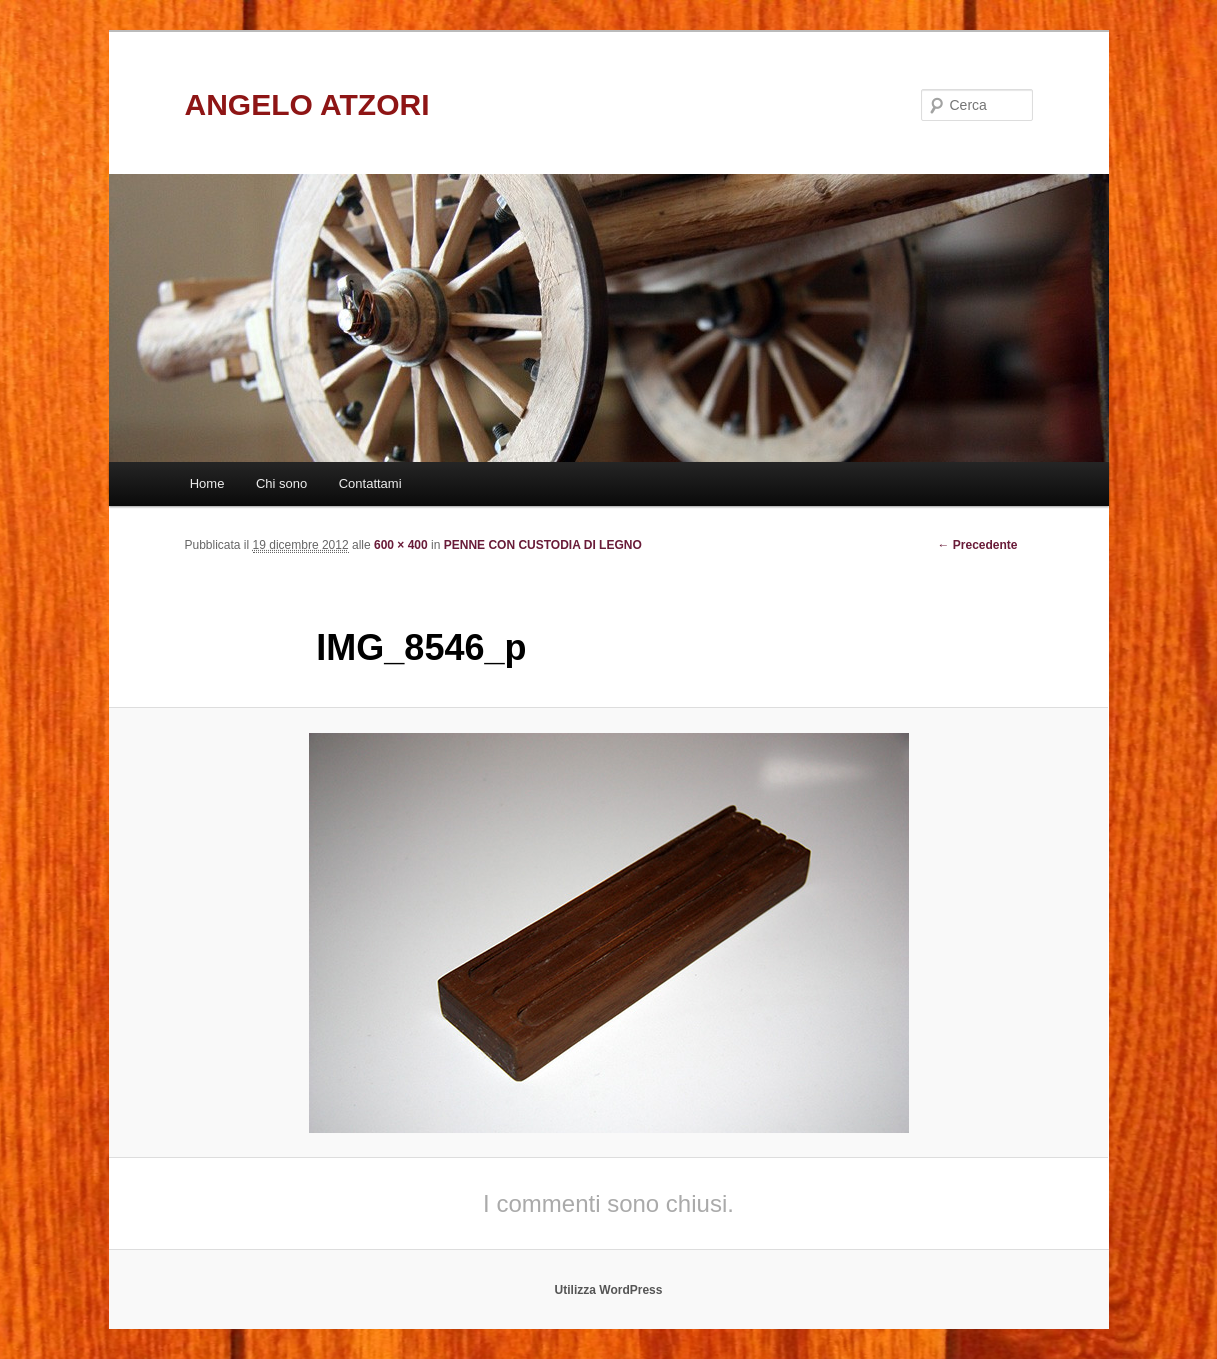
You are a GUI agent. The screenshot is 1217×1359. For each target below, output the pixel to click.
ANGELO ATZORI (307, 104)
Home (207, 483)
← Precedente (977, 545)
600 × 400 (401, 545)
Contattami (370, 483)
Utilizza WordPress (609, 1290)
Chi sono (281, 483)
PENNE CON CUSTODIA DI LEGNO (543, 545)
